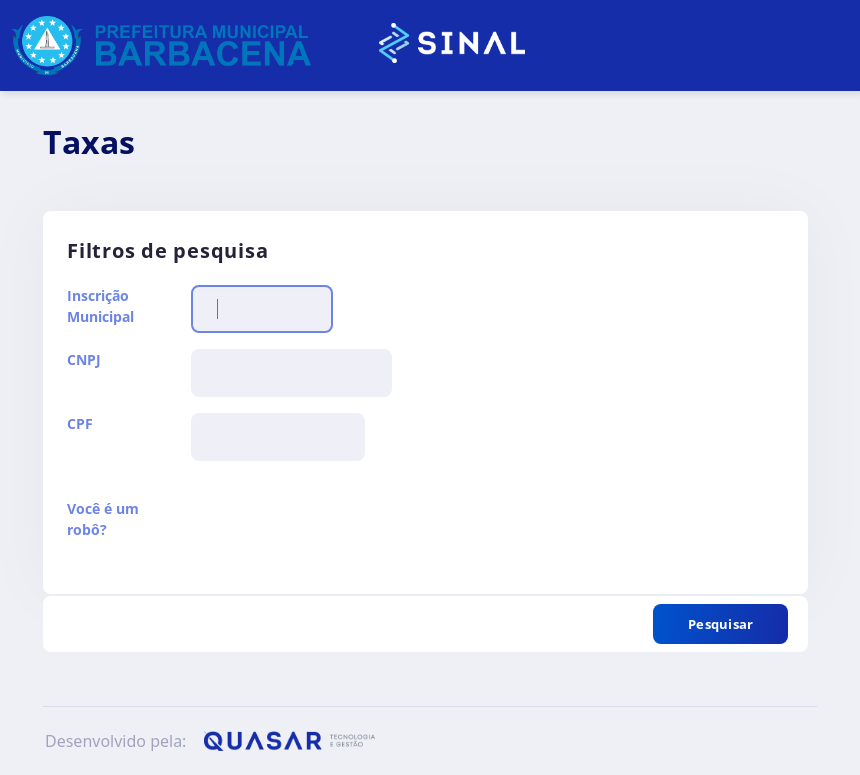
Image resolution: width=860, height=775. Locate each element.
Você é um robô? (103, 519)
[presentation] (343, 537)
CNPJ (84, 359)
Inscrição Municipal (100, 306)
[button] (720, 624)
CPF (80, 423)
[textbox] (261, 309)
